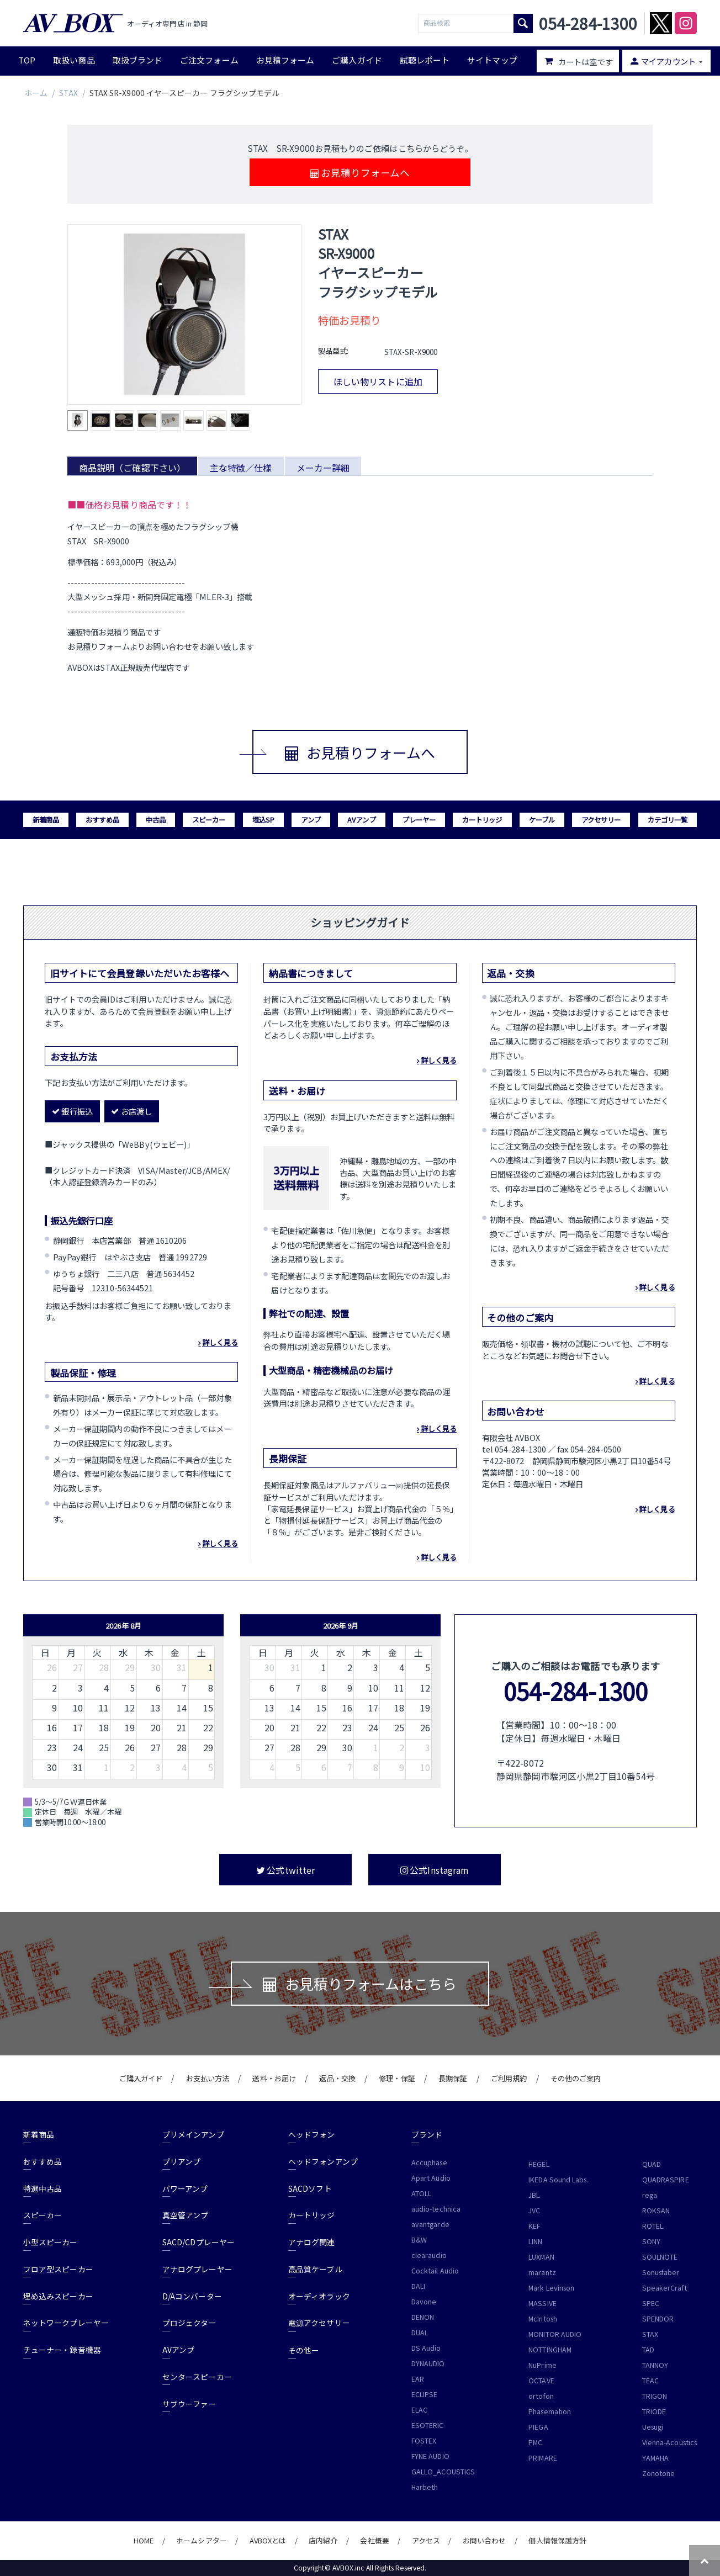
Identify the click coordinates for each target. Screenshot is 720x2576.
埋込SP (263, 820)
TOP (26, 60)
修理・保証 (397, 2078)
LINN (535, 2241)
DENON (422, 2317)
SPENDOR (658, 2319)
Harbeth (424, 2487)
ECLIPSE (424, 2394)
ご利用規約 (509, 2078)
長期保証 (452, 2078)
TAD (648, 2350)
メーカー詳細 (323, 467)
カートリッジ (482, 820)
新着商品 (46, 820)
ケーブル (542, 820)
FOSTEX (423, 2441)
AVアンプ (361, 820)
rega (649, 2195)
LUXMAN (541, 2257)
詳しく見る (220, 1342)
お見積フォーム (285, 60)
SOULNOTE (660, 2257)
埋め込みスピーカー (58, 2296)
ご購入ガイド (357, 60)
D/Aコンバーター (192, 2296)
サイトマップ (492, 60)
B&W (419, 2240)
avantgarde (430, 2224)
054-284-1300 (576, 1691)
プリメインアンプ (193, 2134)
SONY (651, 2241)
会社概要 (374, 2540)
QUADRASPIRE (665, 2180)
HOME (143, 2540)
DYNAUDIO (428, 2363)
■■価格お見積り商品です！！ (129, 504)
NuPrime (542, 2365)
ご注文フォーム (209, 60)
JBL (533, 2195)
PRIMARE (542, 2458)
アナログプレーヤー (197, 2269)
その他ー (303, 2350)
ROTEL (652, 2226)
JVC (534, 2210)
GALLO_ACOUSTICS (443, 2472)
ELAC (419, 2410)
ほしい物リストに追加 (377, 381)
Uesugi (652, 2427)
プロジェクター (189, 2322)
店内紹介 (323, 2540)
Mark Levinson (551, 2288)
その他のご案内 (575, 2078)
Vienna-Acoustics (669, 2442)
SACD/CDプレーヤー (198, 2242)
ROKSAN (656, 2210)
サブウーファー (189, 2403)
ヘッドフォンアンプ (323, 2161)
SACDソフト (310, 2188)
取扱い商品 (73, 60)
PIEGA (538, 2427)
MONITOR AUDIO (554, 2334)
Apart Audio (431, 2178)
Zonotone (658, 2473)
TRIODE (654, 2411)
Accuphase (429, 2162)
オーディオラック (319, 2296)
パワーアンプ (185, 2188)
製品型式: (333, 351)
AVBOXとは (268, 2540)
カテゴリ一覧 (667, 820)
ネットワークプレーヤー (66, 2322)
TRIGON (654, 2396)
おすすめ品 (102, 820)
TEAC (650, 2381)
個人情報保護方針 (557, 2540)
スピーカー (208, 820)
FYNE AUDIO (430, 2456)
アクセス (426, 2540)
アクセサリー (601, 820)
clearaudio (429, 2255)
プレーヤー (419, 820)
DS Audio (426, 2348)
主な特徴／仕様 (241, 467)
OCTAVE (541, 2381)
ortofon (541, 2396)
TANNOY (655, 2365)
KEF (534, 2226)
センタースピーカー (197, 2376)
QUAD (651, 2164)
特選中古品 (42, 2188)
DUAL (419, 2333)
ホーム (35, 92)
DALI (418, 2286)
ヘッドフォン (311, 2134)
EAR (417, 2379)
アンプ (311, 820)
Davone (423, 2302)
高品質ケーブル (315, 2269)
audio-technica (435, 2209)
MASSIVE (542, 2303)
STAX (68, 92)
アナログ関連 (311, 2242)
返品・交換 (337, 2078)
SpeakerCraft (664, 2288)
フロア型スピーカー (58, 2269)
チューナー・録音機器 (62, 2349)
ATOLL (421, 2193)
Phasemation (549, 2411)
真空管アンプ (185, 2214)
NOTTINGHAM (549, 2350)
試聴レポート (424, 60)
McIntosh (542, 2319)
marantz (542, 2272)
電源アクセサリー (319, 2322)
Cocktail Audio (435, 2271)
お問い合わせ (484, 2540)
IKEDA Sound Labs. (558, 2180)
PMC (535, 2442)
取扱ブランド (137, 60)
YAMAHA (655, 2458)
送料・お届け (273, 2078)
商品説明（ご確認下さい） (132, 467)
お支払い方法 (207, 2078)
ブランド (426, 2134)
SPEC (650, 2303)
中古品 (156, 820)
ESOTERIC (427, 2425)
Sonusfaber (661, 2272)
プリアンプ (181, 2161)
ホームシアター (201, 2540)
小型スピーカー (50, 2242)
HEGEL (538, 2164)
